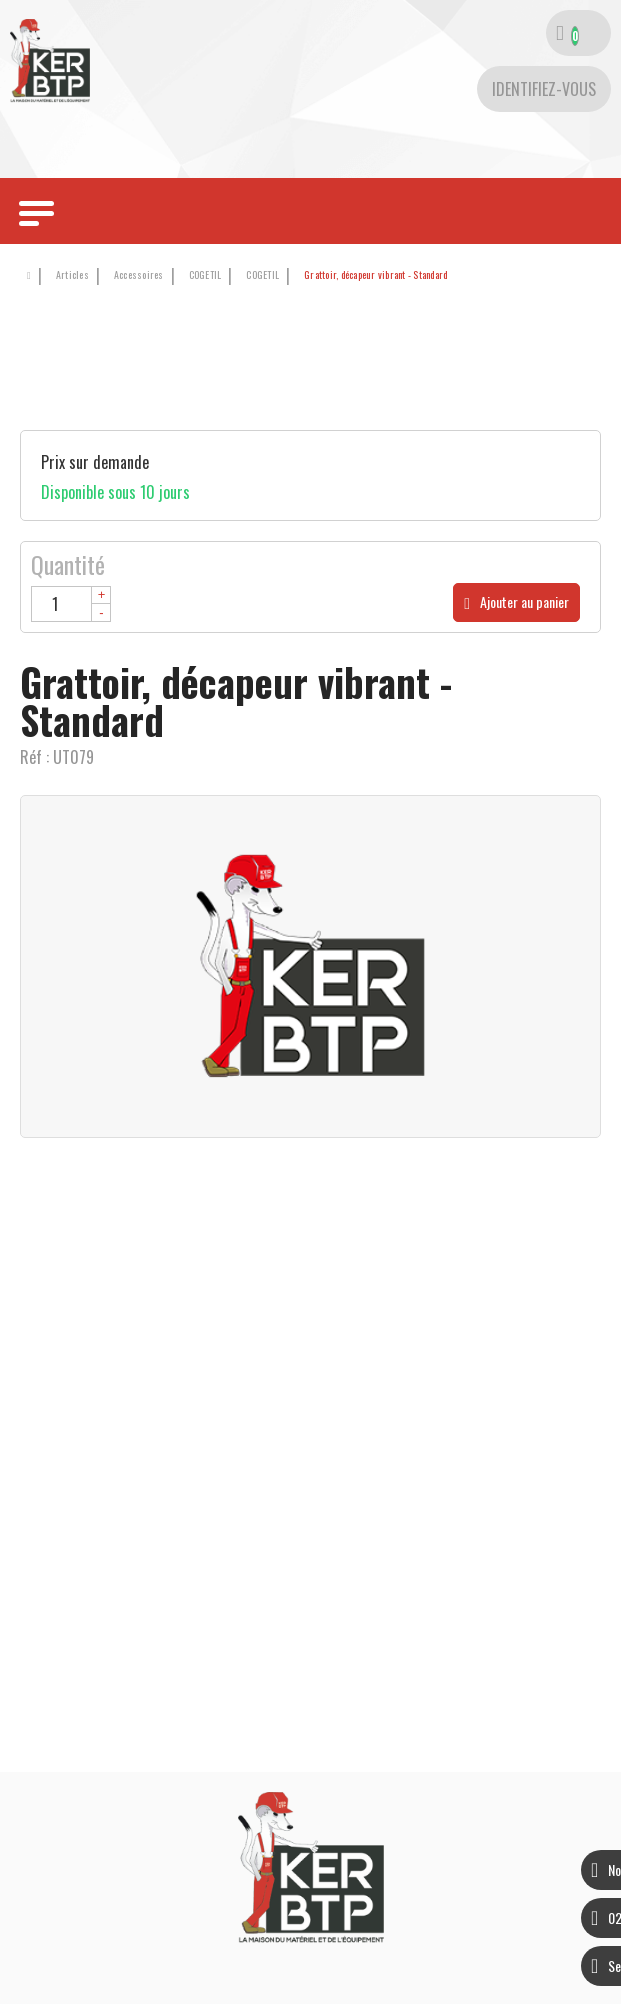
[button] (372, 275)
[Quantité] (71, 604)
